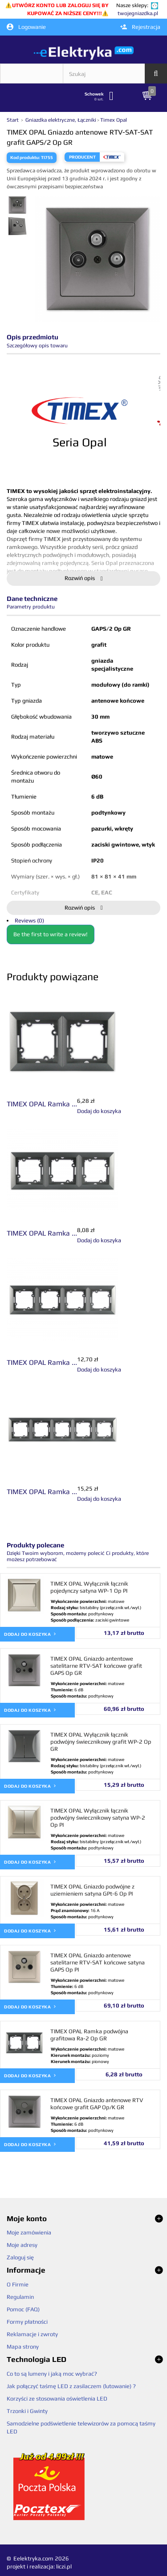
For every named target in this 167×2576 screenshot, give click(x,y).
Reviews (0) (29, 920)
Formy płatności (27, 2321)
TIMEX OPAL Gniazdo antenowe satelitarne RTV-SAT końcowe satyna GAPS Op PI (97, 1962)
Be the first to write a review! (50, 934)
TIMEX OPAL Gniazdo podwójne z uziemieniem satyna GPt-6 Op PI (92, 1890)
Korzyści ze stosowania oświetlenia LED (57, 2398)
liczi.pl (64, 2566)
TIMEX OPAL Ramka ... (42, 1104)
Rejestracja (140, 27)
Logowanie (26, 27)
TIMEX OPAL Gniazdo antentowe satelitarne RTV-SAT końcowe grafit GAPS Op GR (96, 1665)
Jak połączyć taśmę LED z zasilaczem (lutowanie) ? (71, 2386)
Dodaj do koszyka (30, 1634)
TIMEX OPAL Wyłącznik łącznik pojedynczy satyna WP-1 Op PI (89, 1587)
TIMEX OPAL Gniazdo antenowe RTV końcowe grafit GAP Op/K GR (96, 2104)
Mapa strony (23, 2346)
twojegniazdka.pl (138, 13)
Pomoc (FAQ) (23, 2309)
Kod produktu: (25, 157)
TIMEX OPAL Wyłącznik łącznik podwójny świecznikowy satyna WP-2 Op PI (97, 1817)
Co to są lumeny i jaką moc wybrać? (52, 2373)
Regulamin (20, 2297)
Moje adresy (22, 2245)
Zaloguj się (20, 2257)
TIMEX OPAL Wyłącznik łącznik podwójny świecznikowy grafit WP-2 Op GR (100, 1741)
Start (13, 120)
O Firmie (18, 2284)
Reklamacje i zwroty (32, 2334)
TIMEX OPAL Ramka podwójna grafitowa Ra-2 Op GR (89, 2035)
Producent (82, 157)
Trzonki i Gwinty (27, 2411)
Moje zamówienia (29, 2232)
